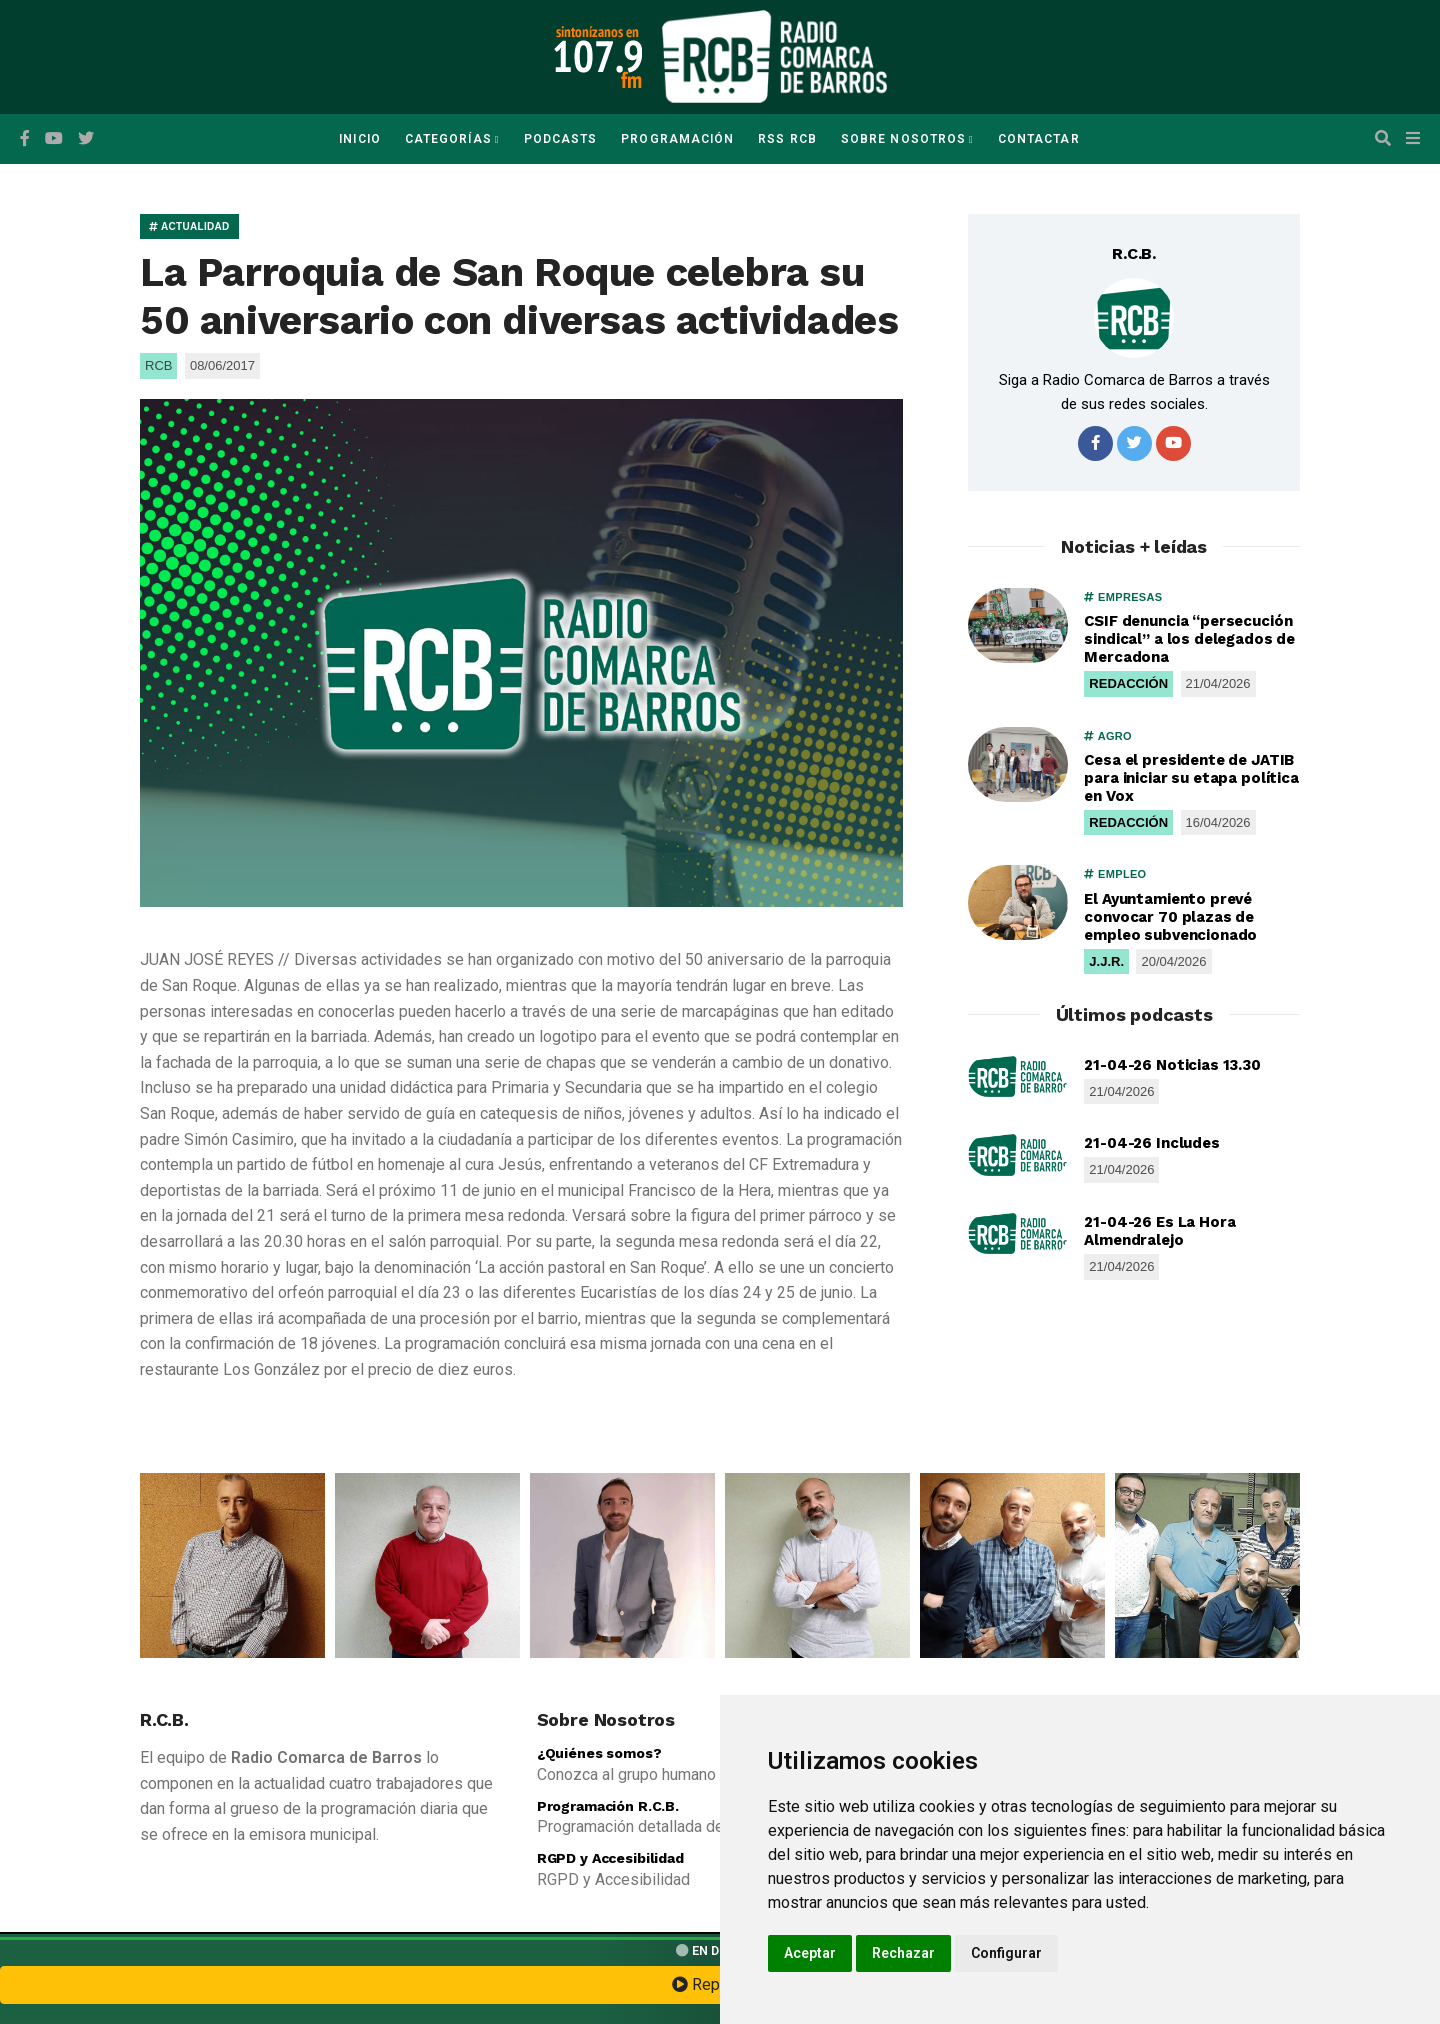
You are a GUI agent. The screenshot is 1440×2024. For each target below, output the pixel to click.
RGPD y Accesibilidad (610, 1858)
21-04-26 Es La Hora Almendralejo (1159, 1231)
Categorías (448, 139)
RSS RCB (787, 139)
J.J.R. (1106, 961)
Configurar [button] (1006, 1953)
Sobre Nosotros (903, 139)
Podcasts (561, 139)
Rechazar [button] (903, 1953)
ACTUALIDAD (189, 226)
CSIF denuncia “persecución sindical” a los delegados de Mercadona (1189, 639)
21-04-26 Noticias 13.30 (1172, 1065)
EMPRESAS (1123, 597)
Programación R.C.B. (608, 1806)
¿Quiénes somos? (599, 1753)
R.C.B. (1134, 253)
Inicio (359, 139)
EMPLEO (1115, 874)
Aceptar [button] (810, 1953)
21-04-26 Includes (1151, 1143)
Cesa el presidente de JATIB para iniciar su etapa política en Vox (1191, 778)
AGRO (1108, 736)
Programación (677, 139)
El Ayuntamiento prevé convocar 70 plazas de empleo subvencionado (1170, 917)
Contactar (1039, 139)
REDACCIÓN (1128, 683)
